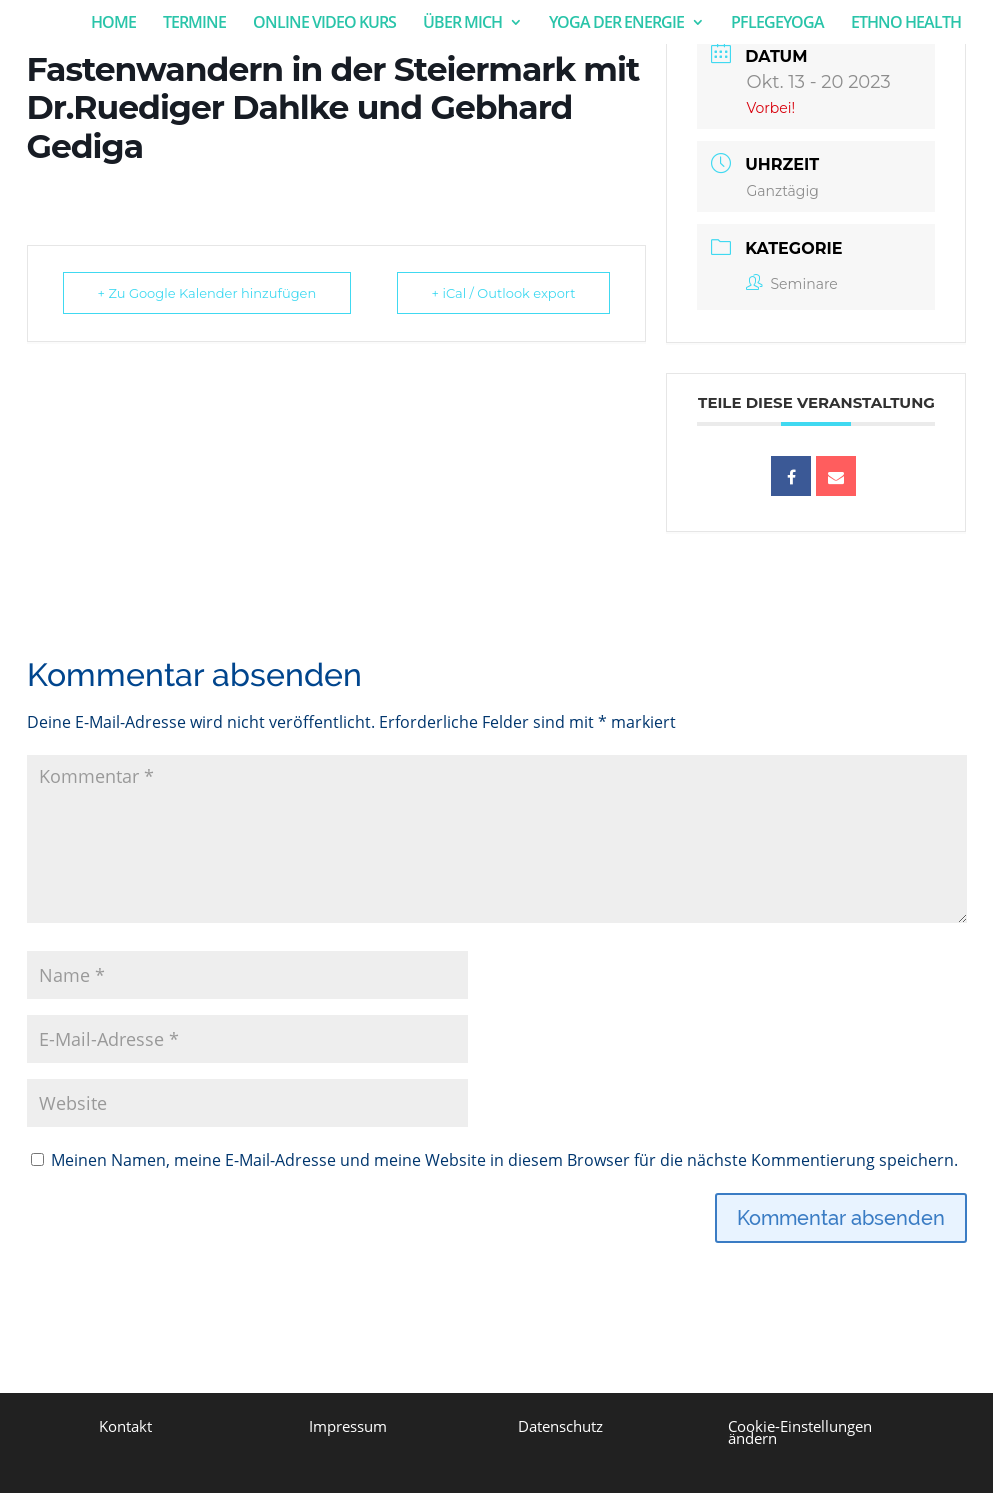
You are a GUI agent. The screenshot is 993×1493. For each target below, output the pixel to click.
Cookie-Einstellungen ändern (800, 1432)
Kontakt (125, 1426)
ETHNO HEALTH (906, 24)
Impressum (348, 1426)
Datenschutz (560, 1426)
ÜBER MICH (462, 24)
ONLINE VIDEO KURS (324, 24)
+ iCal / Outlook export (504, 293)
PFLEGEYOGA (777, 24)
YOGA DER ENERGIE (616, 24)
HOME (113, 24)
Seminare (791, 284)
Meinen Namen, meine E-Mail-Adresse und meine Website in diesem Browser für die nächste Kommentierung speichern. (504, 1160)
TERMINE (194, 24)
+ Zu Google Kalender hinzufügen (207, 293)
